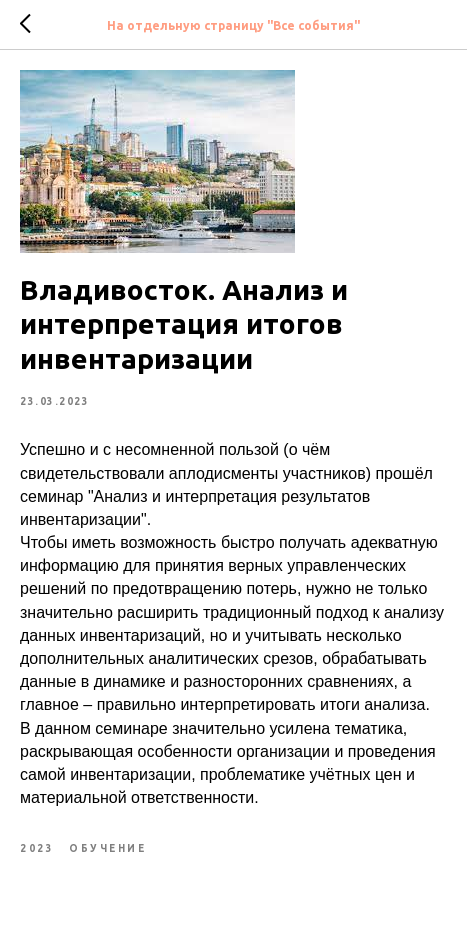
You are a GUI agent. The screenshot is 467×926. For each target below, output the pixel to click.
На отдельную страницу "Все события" (233, 25)
